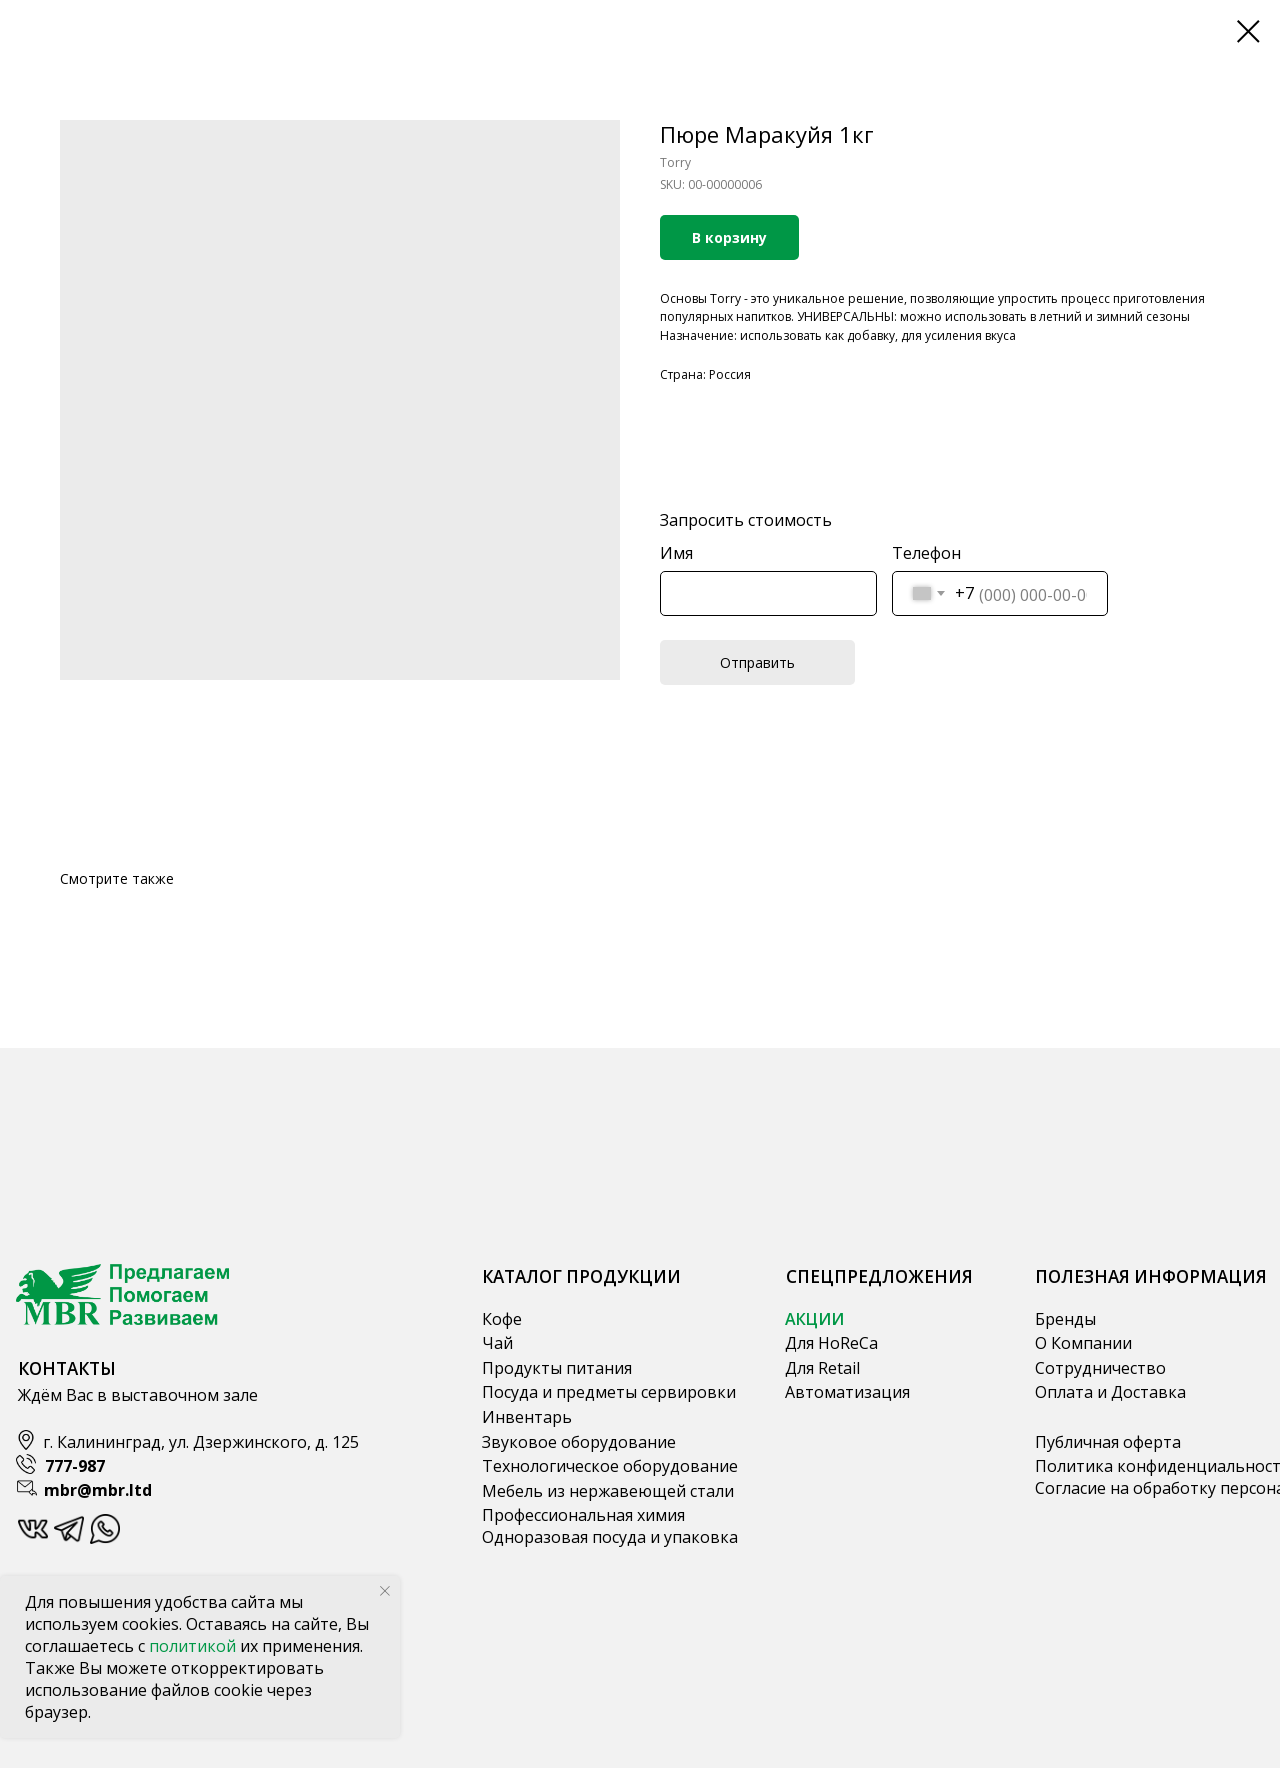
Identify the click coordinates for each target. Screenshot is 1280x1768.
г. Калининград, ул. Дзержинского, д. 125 (201, 1442)
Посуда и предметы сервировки (609, 1392)
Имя (676, 553)
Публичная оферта (1108, 1442)
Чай (497, 1343)
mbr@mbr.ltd (98, 1490)
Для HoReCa (831, 1343)
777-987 (75, 1466)
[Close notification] (385, 1591)
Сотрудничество (1100, 1368)
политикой (194, 1646)
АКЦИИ (814, 1319)
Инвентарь (527, 1417)
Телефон (926, 553)
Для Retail (822, 1368)
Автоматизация (847, 1392)
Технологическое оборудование (610, 1466)
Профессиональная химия (583, 1515)
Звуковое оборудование (579, 1442)
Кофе (502, 1319)
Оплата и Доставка (1110, 1392)
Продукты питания (557, 1368)
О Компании (1083, 1343)
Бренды (1065, 1319)
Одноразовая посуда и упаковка (610, 1537)
